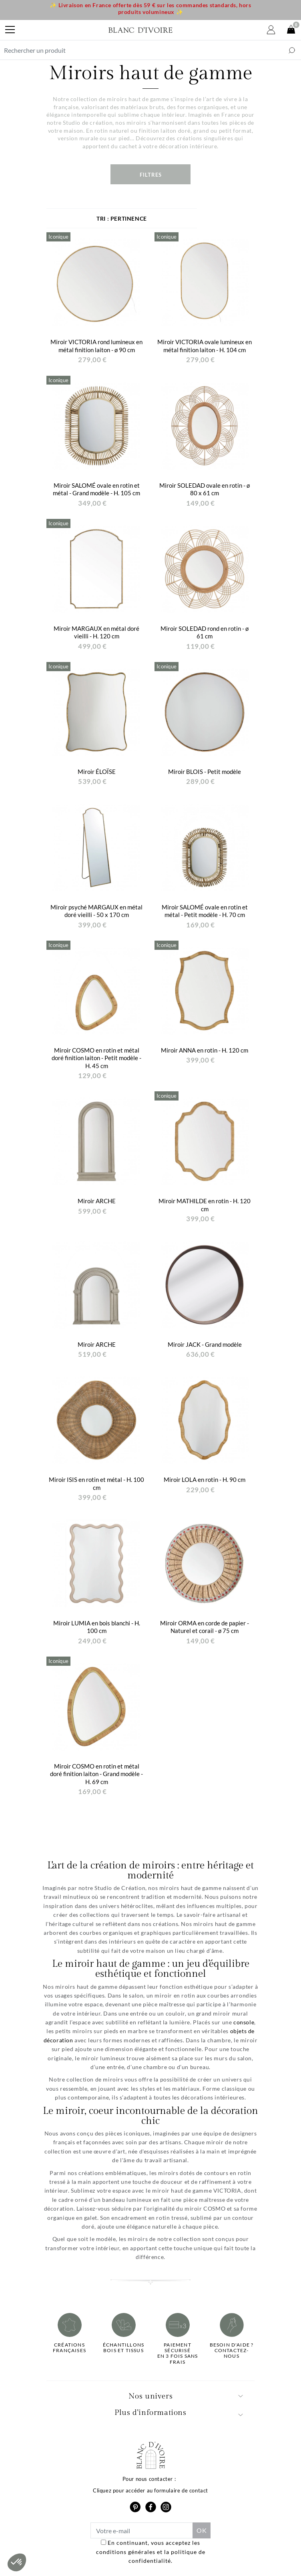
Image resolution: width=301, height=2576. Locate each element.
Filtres (151, 174)
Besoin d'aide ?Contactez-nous (232, 2350)
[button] (16, 2562)
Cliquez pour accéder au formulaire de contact (150, 2490)
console (243, 2022)
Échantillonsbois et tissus (123, 2347)
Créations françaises (69, 2347)
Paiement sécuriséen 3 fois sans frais (177, 2353)
